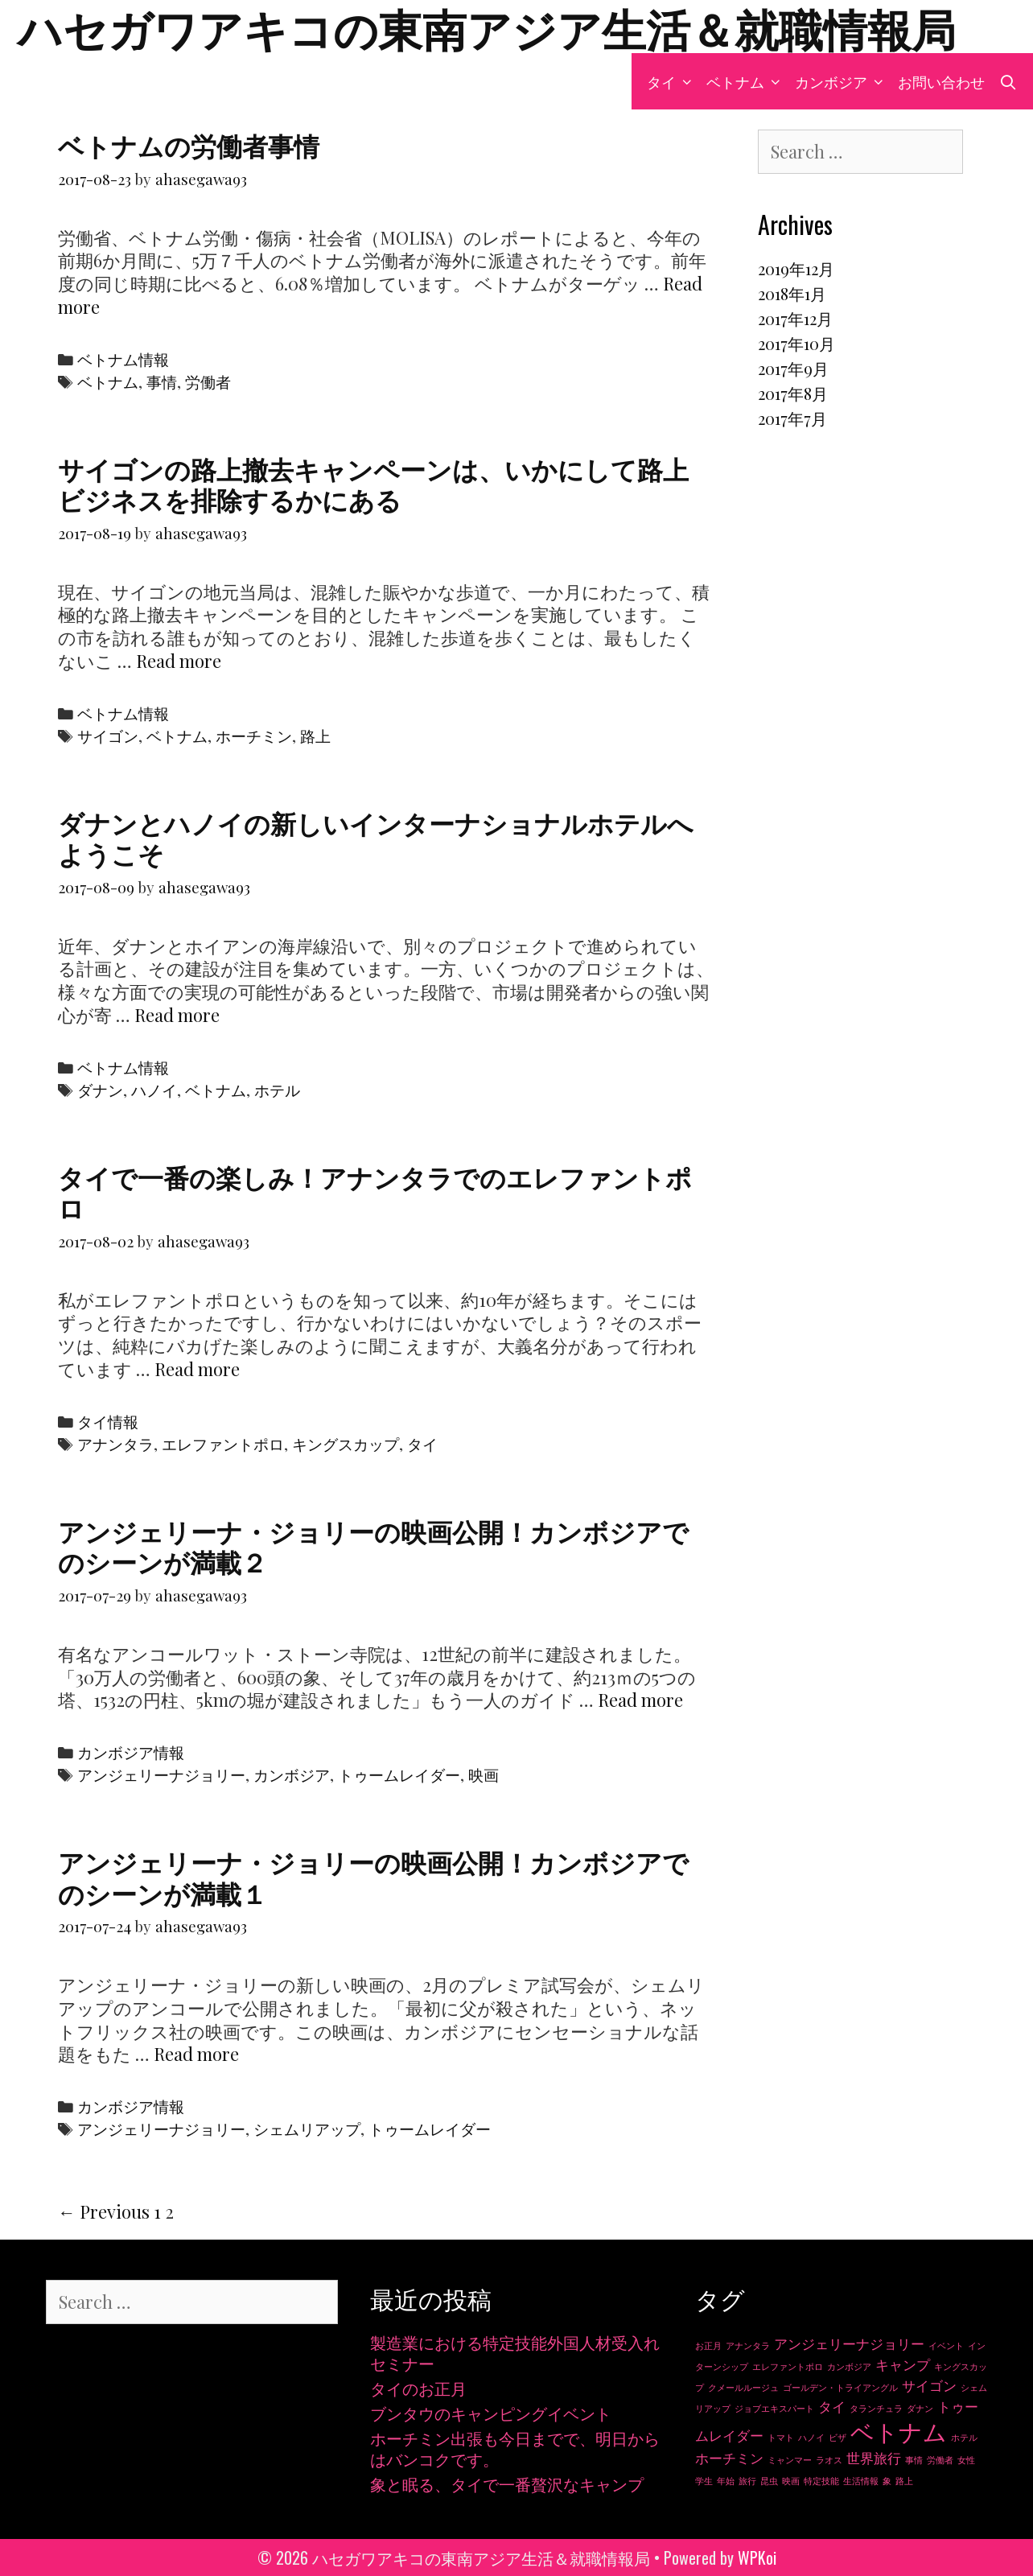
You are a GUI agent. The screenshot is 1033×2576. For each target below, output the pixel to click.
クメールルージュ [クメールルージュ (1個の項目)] (743, 2387)
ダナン (100, 1090)
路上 (315, 736)
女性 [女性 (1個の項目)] (966, 2460)
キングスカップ (345, 1444)
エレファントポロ (223, 1444)
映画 (483, 1775)
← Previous (104, 2211)
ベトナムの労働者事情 (188, 144)
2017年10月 (796, 343)
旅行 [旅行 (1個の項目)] (747, 2481)
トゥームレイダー (399, 1775)
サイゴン (107, 736)
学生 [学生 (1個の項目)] (704, 2481)
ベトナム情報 (123, 359)
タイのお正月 (418, 2388)
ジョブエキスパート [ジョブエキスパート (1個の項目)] (774, 2408)
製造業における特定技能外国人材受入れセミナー (515, 2352)
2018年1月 (792, 293)
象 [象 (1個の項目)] (887, 2481)
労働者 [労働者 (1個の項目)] (940, 2460)
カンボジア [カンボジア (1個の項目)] (849, 2366)
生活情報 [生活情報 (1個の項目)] (861, 2481)
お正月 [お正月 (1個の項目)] (708, 2345)
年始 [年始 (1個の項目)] (726, 2481)
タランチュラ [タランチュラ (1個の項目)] (876, 2408)
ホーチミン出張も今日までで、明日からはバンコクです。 (515, 2448)
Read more (178, 661)
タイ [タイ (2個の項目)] (832, 2406)
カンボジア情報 (130, 1752)
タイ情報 (107, 1422)
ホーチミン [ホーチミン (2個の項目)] (729, 2458)
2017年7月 (792, 418)
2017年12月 (795, 318)
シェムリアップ (306, 2129)
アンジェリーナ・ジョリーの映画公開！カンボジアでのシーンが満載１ (373, 1876)
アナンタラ (115, 1444)
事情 (161, 382)
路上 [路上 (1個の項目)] (904, 2481)
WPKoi (757, 2557)
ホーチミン (254, 736)
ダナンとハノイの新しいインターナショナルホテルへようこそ (375, 837)
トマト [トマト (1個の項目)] (781, 2437)
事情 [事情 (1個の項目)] (914, 2460)
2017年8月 (793, 393)
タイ (673, 81)
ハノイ (154, 1090)
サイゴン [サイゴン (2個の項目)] (929, 2385)
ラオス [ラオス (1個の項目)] (829, 2460)
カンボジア (843, 81)
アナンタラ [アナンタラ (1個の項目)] (748, 2345)
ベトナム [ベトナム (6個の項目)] (898, 2430)
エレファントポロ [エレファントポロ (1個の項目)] (787, 2366)
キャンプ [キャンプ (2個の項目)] (902, 2364)
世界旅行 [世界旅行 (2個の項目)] (873, 2458)
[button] (687, 81)
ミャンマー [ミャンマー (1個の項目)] (790, 2460)
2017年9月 (793, 368)
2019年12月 (796, 268)
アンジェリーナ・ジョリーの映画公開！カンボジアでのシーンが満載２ (373, 1545)
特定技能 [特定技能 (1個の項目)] (821, 2481)
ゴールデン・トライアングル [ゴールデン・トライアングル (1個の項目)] (840, 2387)
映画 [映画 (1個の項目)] (791, 2481)
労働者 (208, 382)
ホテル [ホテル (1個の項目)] (964, 2437)
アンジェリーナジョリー (161, 1775)
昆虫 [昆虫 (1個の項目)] (769, 2481)
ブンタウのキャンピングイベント (490, 2413)
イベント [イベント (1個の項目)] (946, 2345)
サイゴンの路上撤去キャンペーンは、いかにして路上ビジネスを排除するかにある (373, 483)
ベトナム (747, 81)
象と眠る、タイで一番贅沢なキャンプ (507, 2484)
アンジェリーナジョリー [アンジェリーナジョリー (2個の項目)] (849, 2343)
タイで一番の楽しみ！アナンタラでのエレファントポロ (375, 1191)
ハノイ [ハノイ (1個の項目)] (811, 2437)
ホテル (277, 1090)
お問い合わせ (941, 81)
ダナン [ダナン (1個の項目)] (920, 2408)
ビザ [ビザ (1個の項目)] (837, 2437)
